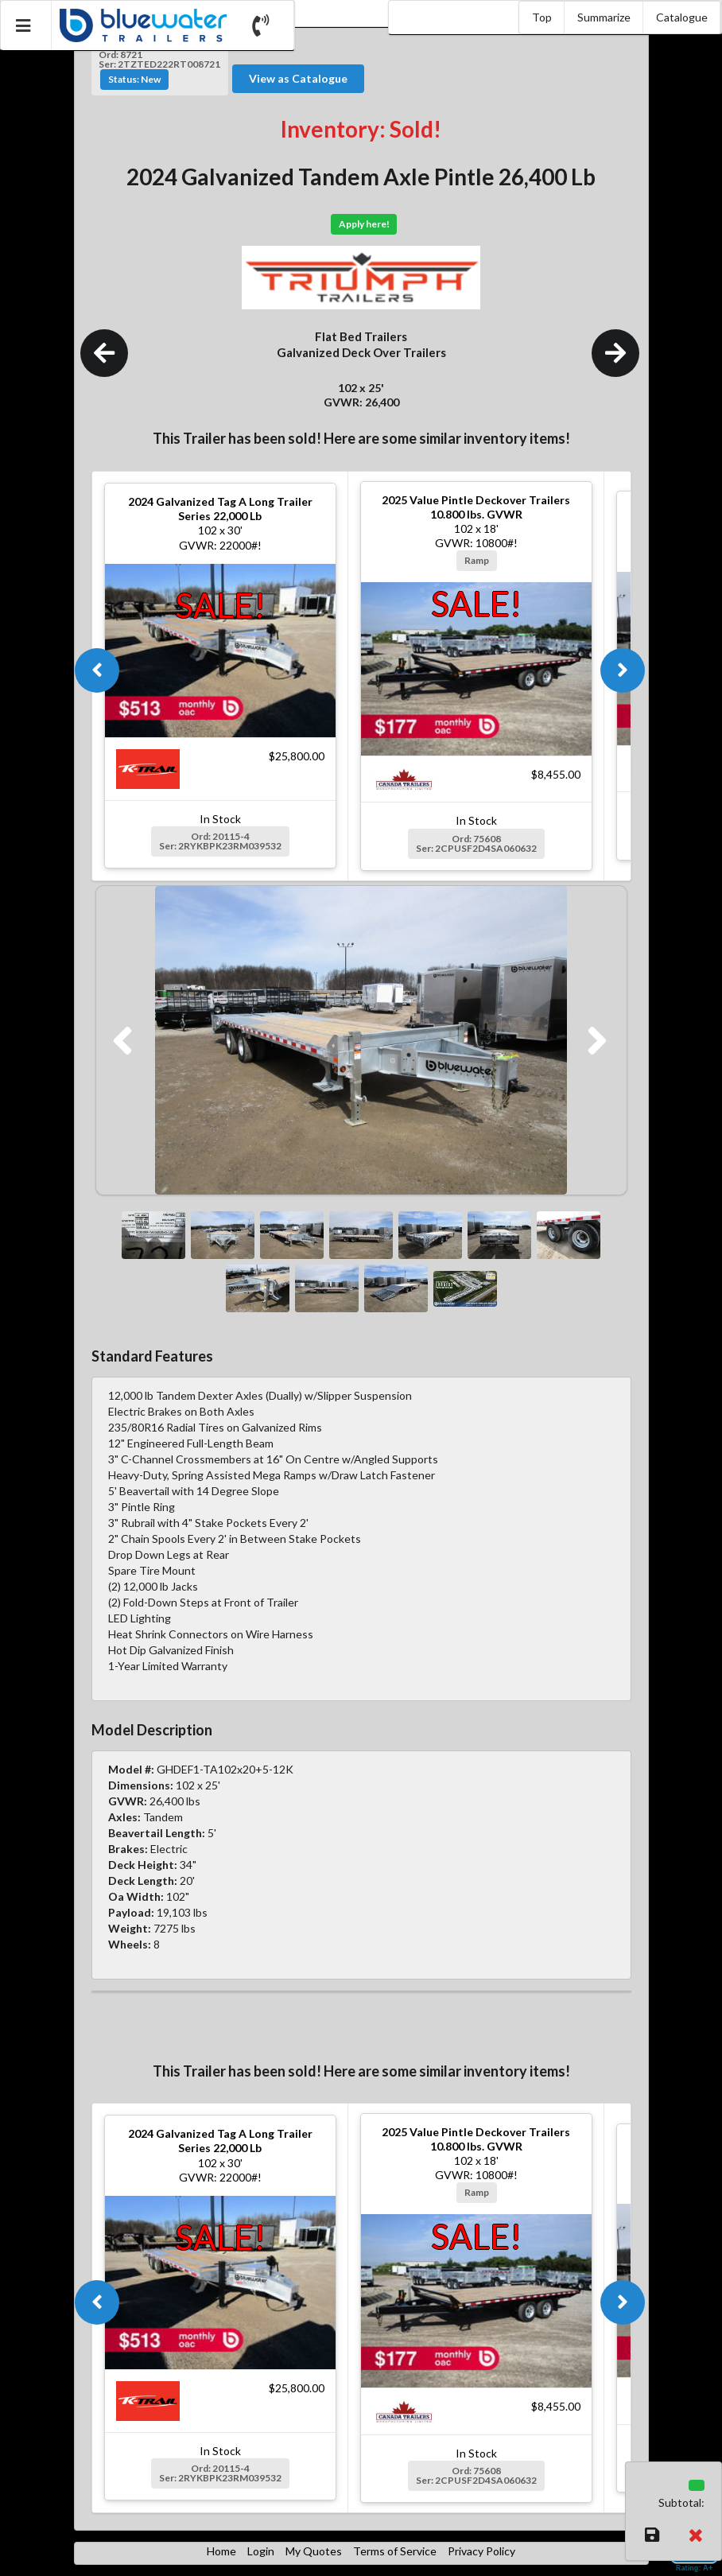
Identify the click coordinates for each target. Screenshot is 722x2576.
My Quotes (313, 2551)
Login (260, 2551)
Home (221, 2551)
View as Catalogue (298, 78)
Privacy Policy (481, 2551)
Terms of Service (395, 2551)
